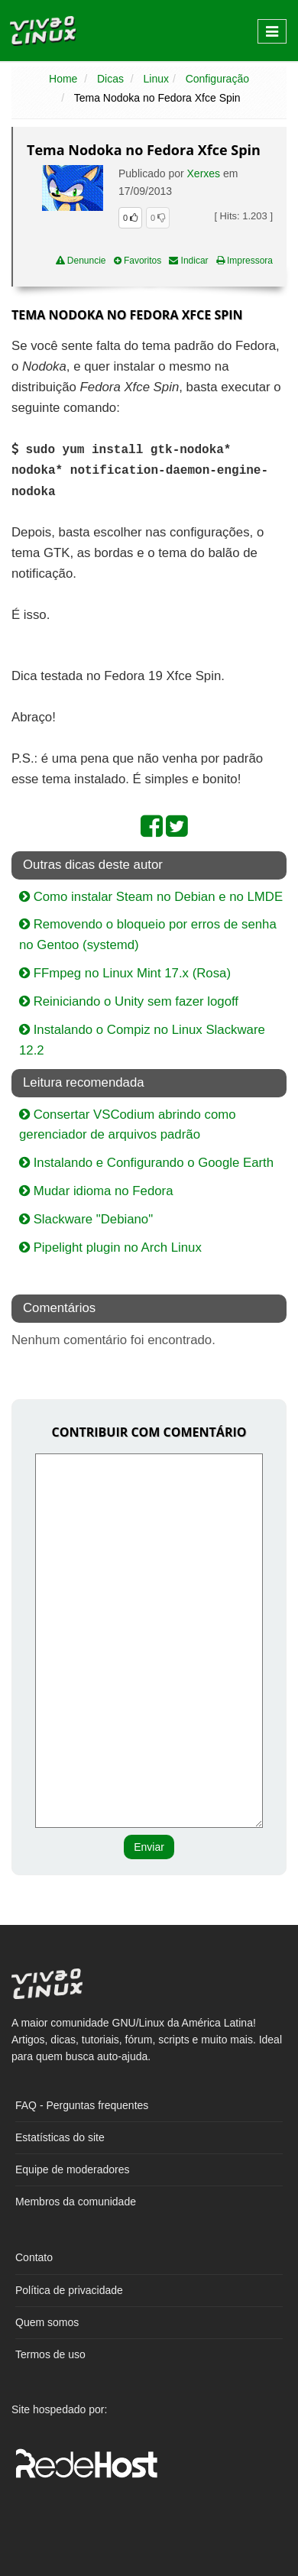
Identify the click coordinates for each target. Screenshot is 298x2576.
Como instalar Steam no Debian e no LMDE (151, 896)
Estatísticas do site (60, 2137)
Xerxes (204, 173)
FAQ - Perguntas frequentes (81, 2105)
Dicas (110, 79)
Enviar (149, 1847)
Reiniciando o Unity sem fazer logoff (128, 1001)
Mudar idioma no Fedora (96, 1191)
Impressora (244, 260)
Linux (156, 79)
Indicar (188, 260)
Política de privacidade (69, 2290)
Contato (34, 2257)
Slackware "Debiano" (86, 1219)
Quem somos (47, 2322)
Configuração (217, 79)
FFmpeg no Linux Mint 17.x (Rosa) (125, 973)
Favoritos (138, 260)
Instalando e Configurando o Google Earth (146, 1162)
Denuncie (81, 260)
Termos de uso (50, 2354)
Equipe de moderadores (72, 2169)
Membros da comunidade (75, 2201)
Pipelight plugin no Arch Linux (110, 1247)
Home (63, 79)
